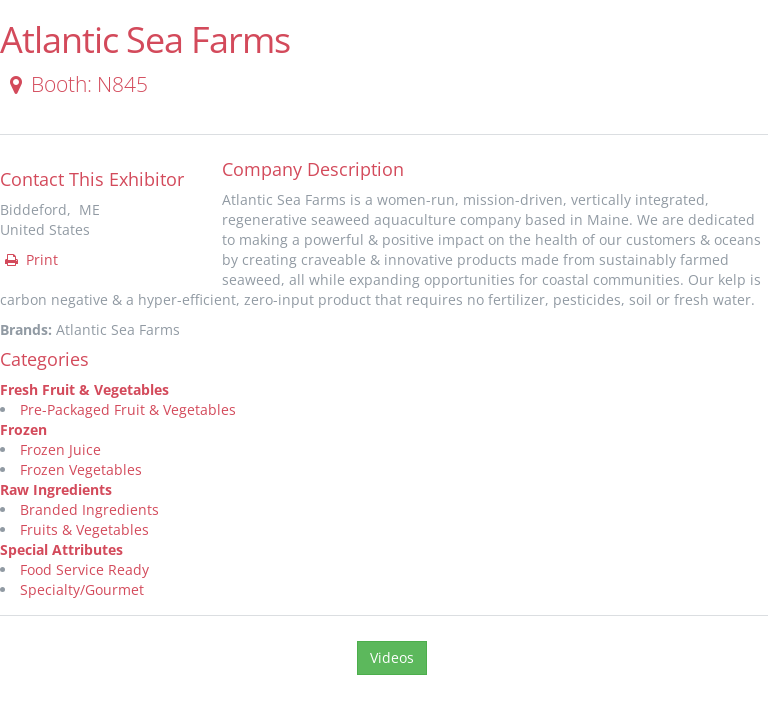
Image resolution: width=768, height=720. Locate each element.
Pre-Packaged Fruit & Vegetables (128, 409)
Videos (392, 657)
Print (30, 259)
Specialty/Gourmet (82, 589)
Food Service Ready (84, 569)
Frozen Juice (60, 449)
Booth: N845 (75, 84)
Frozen (23, 429)
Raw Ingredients (56, 489)
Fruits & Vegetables (84, 529)
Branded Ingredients (89, 509)
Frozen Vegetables (81, 469)
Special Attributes (61, 549)
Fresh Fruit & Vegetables (84, 389)
